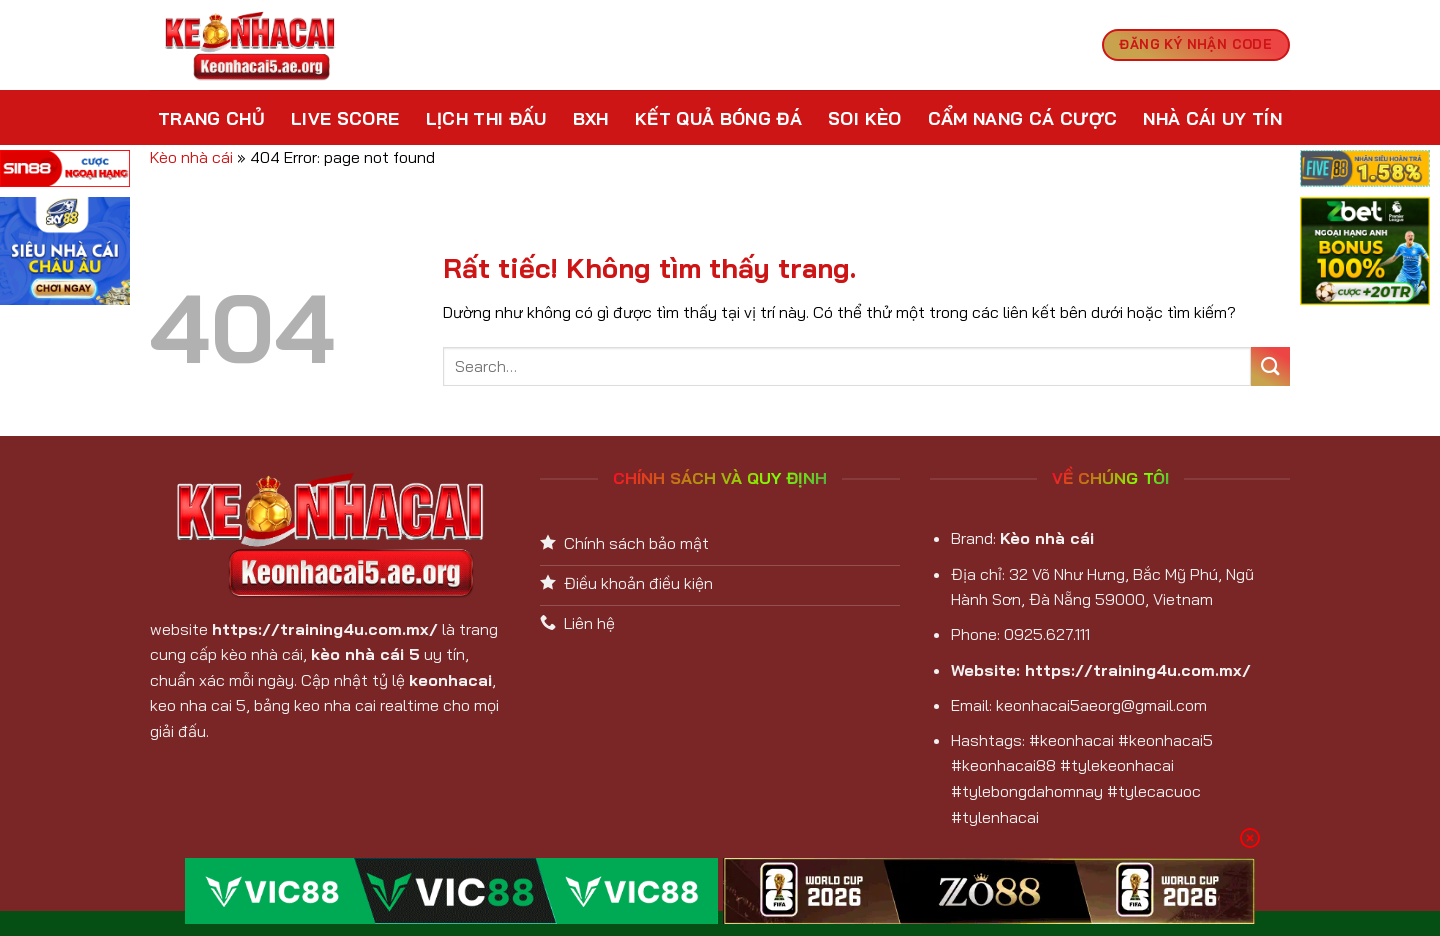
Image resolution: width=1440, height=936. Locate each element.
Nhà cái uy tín (1212, 118)
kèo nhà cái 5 (365, 654)
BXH (591, 118)
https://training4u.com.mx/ (325, 629)
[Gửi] (1270, 366)
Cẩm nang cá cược (1023, 118)
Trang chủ (211, 118)
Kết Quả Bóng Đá (718, 118)
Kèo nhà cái (191, 157)
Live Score (345, 118)
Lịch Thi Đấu (486, 118)
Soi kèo (864, 118)
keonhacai (450, 680)
